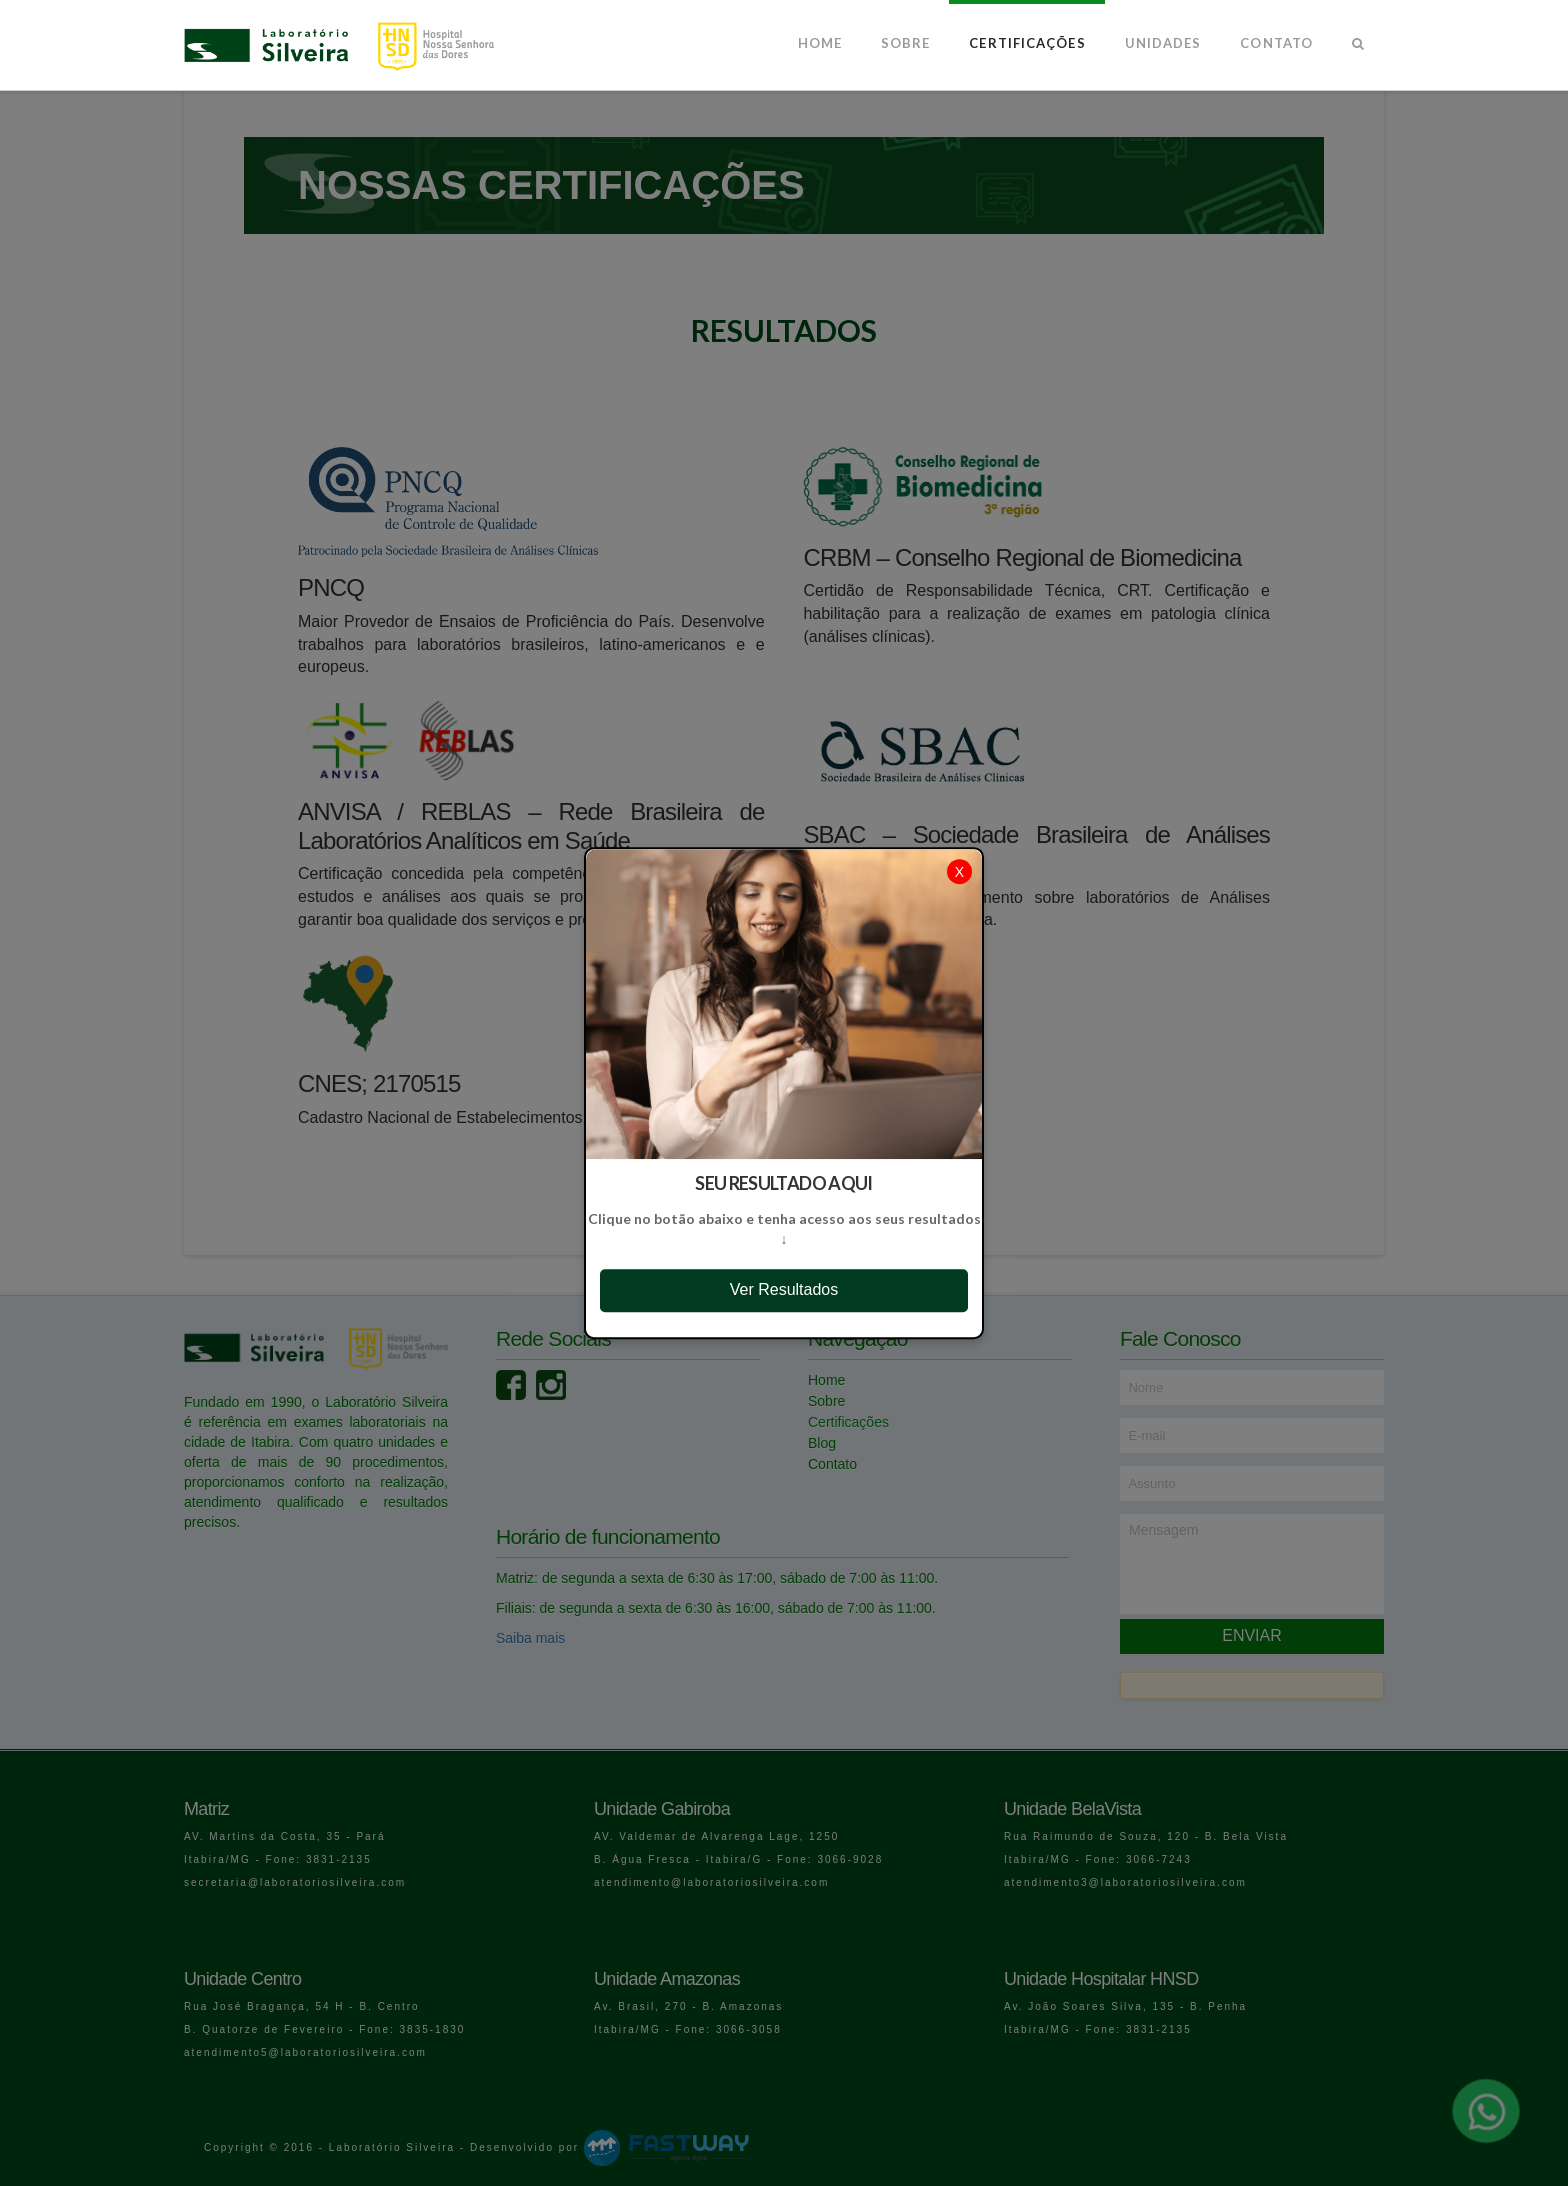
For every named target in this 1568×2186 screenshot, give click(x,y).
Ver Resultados (784, 1289)
